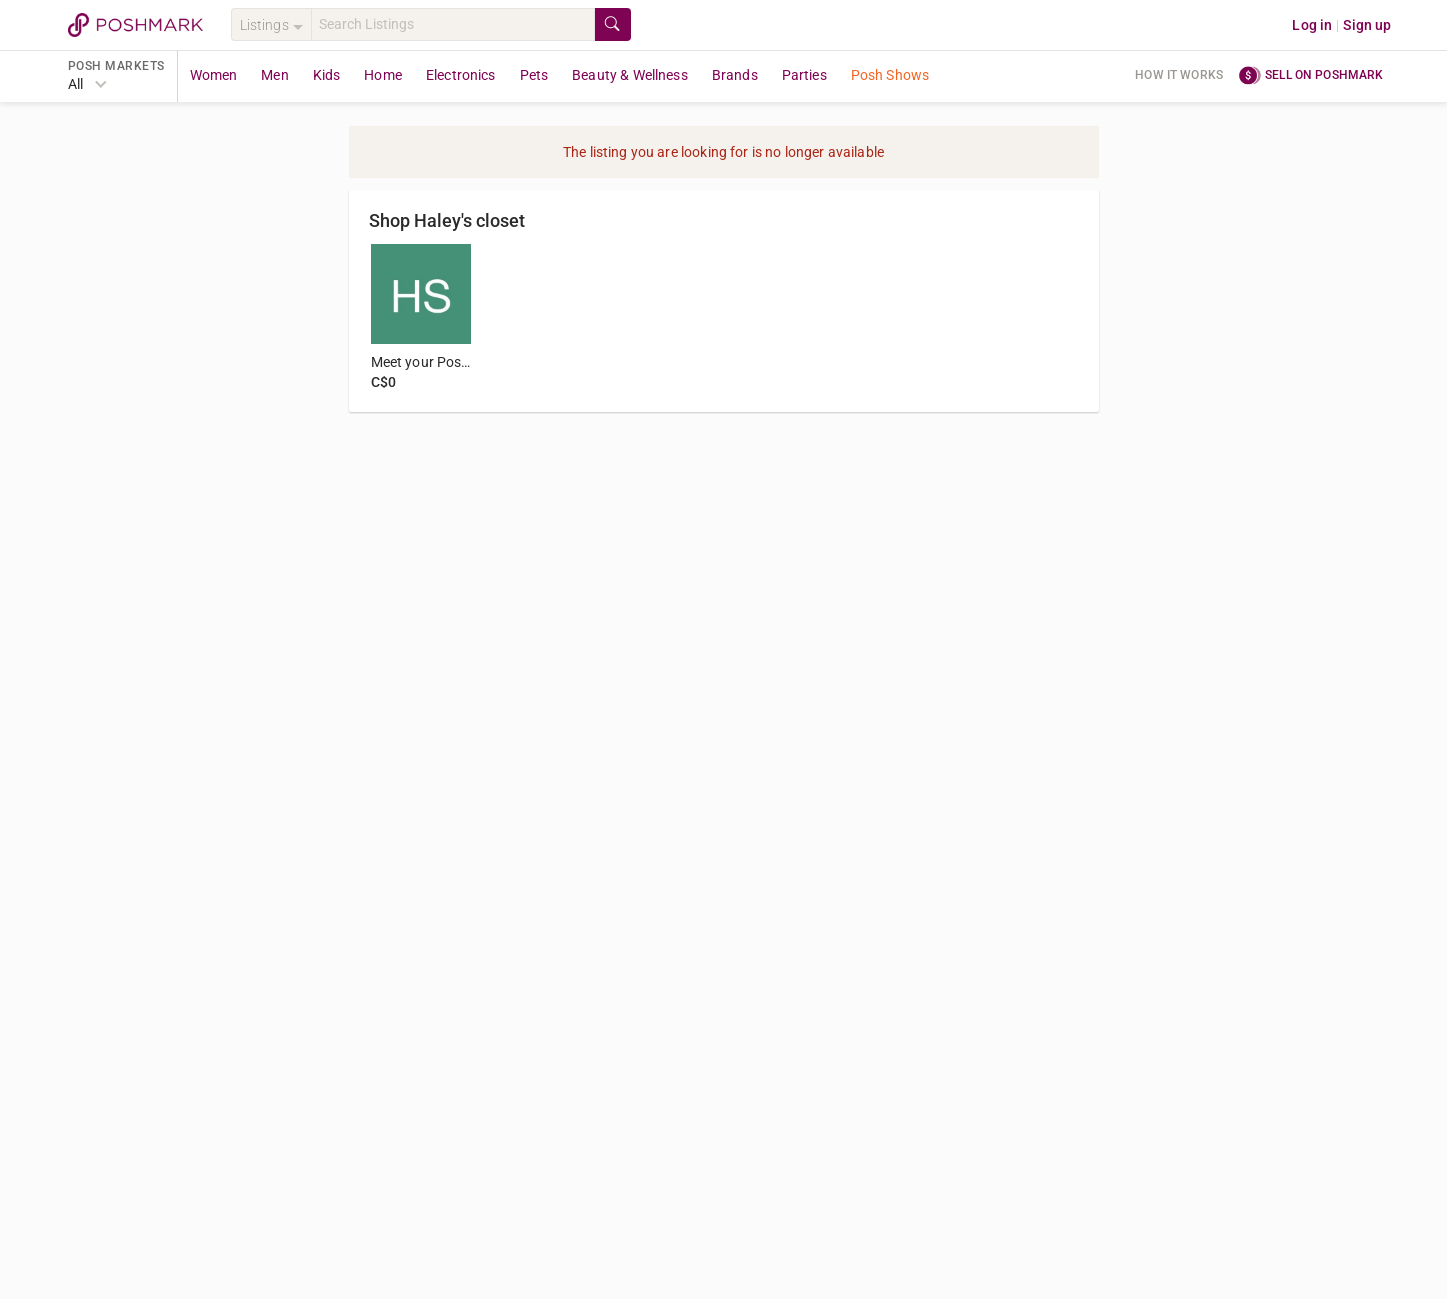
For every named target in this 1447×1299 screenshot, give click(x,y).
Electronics (461, 75)
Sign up (1367, 25)
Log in (1312, 25)
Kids (327, 75)
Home (383, 75)
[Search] (453, 24)
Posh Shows (890, 75)
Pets (534, 75)
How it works (1179, 75)
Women (214, 75)
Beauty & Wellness (630, 75)
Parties (804, 75)
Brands (735, 75)
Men (274, 75)
